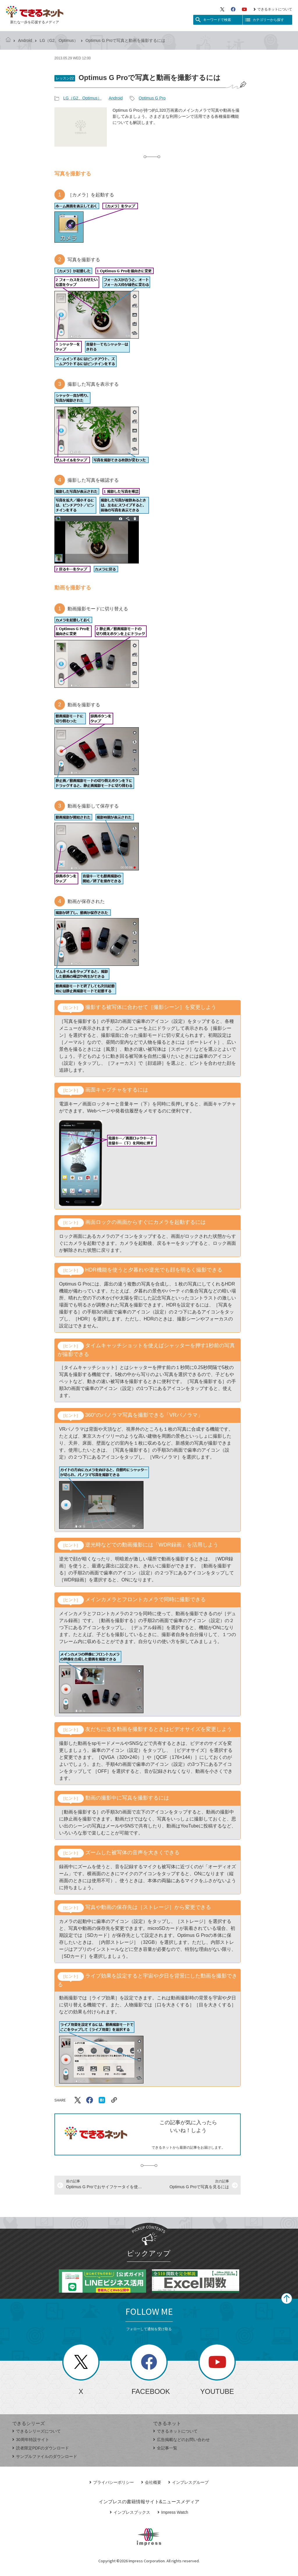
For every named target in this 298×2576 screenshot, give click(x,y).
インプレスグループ (188, 2482)
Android (25, 40)
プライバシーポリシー (111, 2482)
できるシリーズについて (36, 2431)
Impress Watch (172, 2512)
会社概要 (151, 2482)
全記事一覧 (165, 2448)
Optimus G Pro (152, 98)
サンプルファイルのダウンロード (44, 2456)
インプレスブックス (130, 2512)
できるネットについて (272, 9)
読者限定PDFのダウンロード (40, 2448)
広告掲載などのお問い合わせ (181, 2439)
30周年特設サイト (30, 2439)
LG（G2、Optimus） (59, 40)
